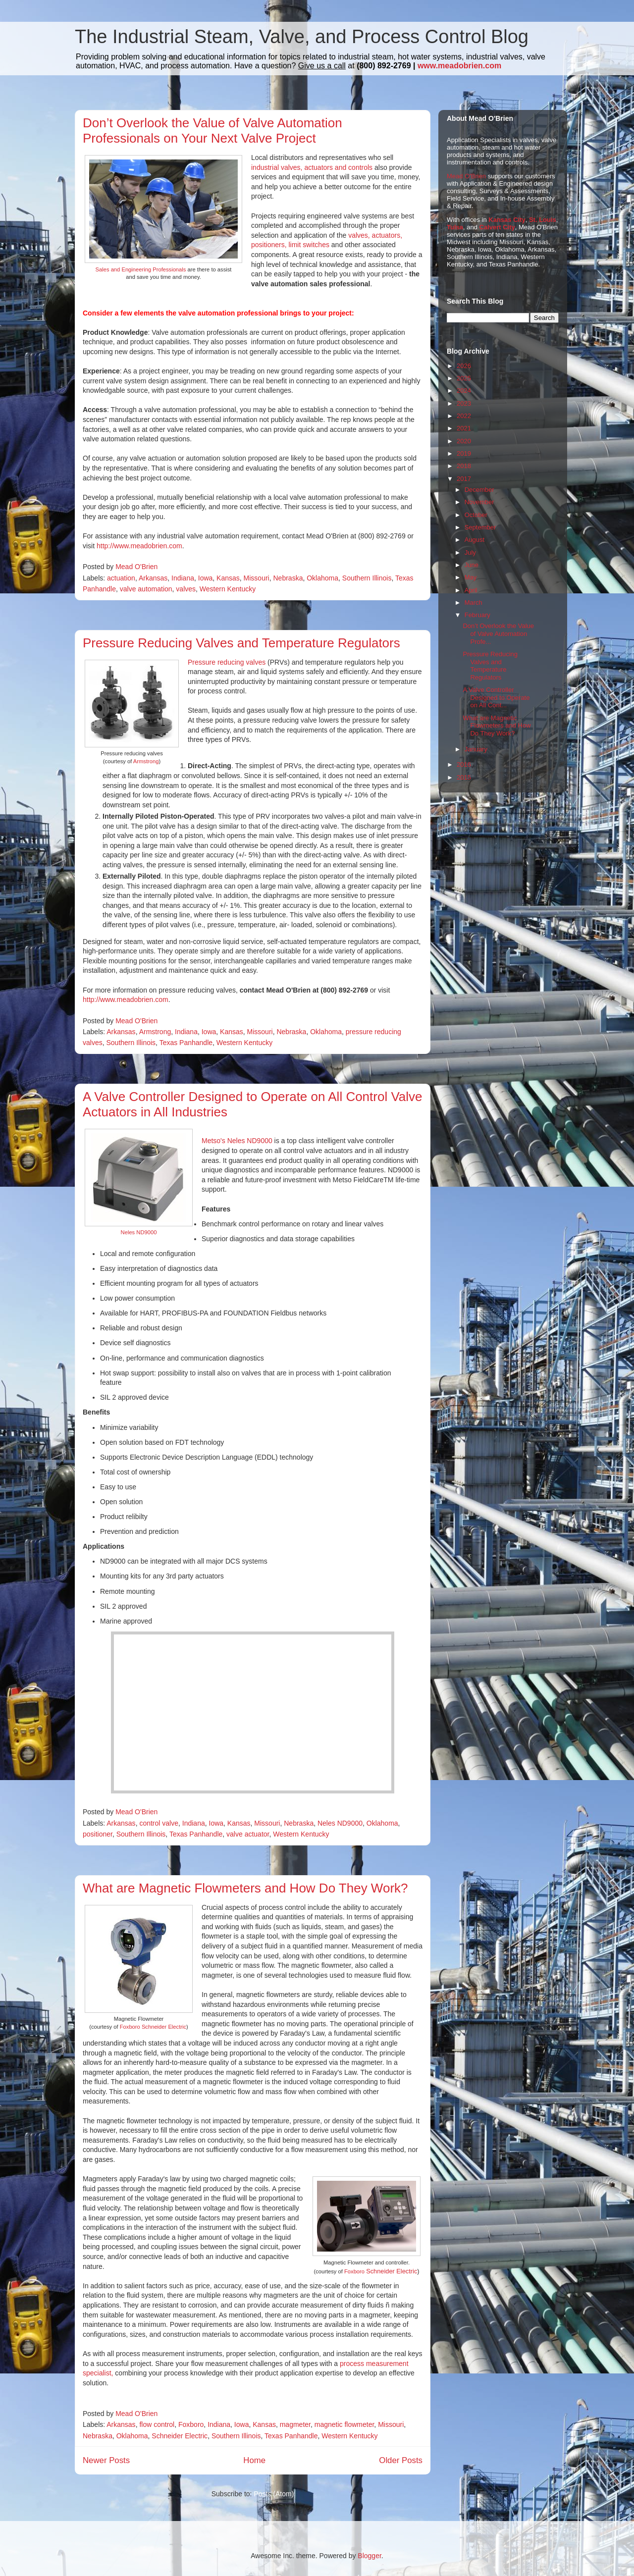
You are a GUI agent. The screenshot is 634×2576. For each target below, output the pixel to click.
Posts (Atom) (274, 2494)
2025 (464, 378)
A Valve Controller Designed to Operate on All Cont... (496, 697)
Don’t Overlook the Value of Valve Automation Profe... (498, 633)
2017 (464, 478)
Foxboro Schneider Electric (153, 2027)
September (480, 527)
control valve (158, 1823)
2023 (464, 403)
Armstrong (146, 761)
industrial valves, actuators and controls (311, 167)
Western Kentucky (228, 589)
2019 (464, 453)
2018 (464, 466)
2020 (464, 441)
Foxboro (355, 2271)
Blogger (369, 2556)
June (471, 565)
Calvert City (497, 227)
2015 (464, 777)
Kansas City (506, 219)
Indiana (182, 578)
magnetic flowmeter (344, 2424)
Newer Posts (106, 2460)
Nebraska (288, 578)
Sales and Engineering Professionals (141, 269)
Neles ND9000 (139, 1232)
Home (254, 2460)
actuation (121, 578)
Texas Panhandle (185, 1043)
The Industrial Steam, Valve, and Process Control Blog (301, 36)
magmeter (295, 2424)
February (477, 615)
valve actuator (247, 1834)
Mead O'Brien (466, 176)
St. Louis (542, 219)
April (471, 590)
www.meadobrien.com (459, 65)
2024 (464, 390)
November (479, 502)
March (473, 602)
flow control (156, 2424)
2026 (464, 365)
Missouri (256, 578)
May (471, 577)
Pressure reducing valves (226, 662)
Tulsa (455, 227)
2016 (464, 764)
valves (186, 589)
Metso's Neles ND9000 (237, 1141)
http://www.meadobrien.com (139, 546)
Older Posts (401, 2460)
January (476, 749)
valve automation (146, 589)
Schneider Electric (391, 2271)
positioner (97, 1834)
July (470, 552)
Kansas (228, 578)
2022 (464, 416)
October (476, 515)
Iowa (205, 578)
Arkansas (153, 578)
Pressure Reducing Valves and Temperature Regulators (241, 642)
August (474, 539)
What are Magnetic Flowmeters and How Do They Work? (245, 1888)
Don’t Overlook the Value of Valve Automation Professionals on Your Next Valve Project (212, 130)
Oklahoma (322, 578)
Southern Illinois (367, 578)
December (479, 489)
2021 (464, 428)
